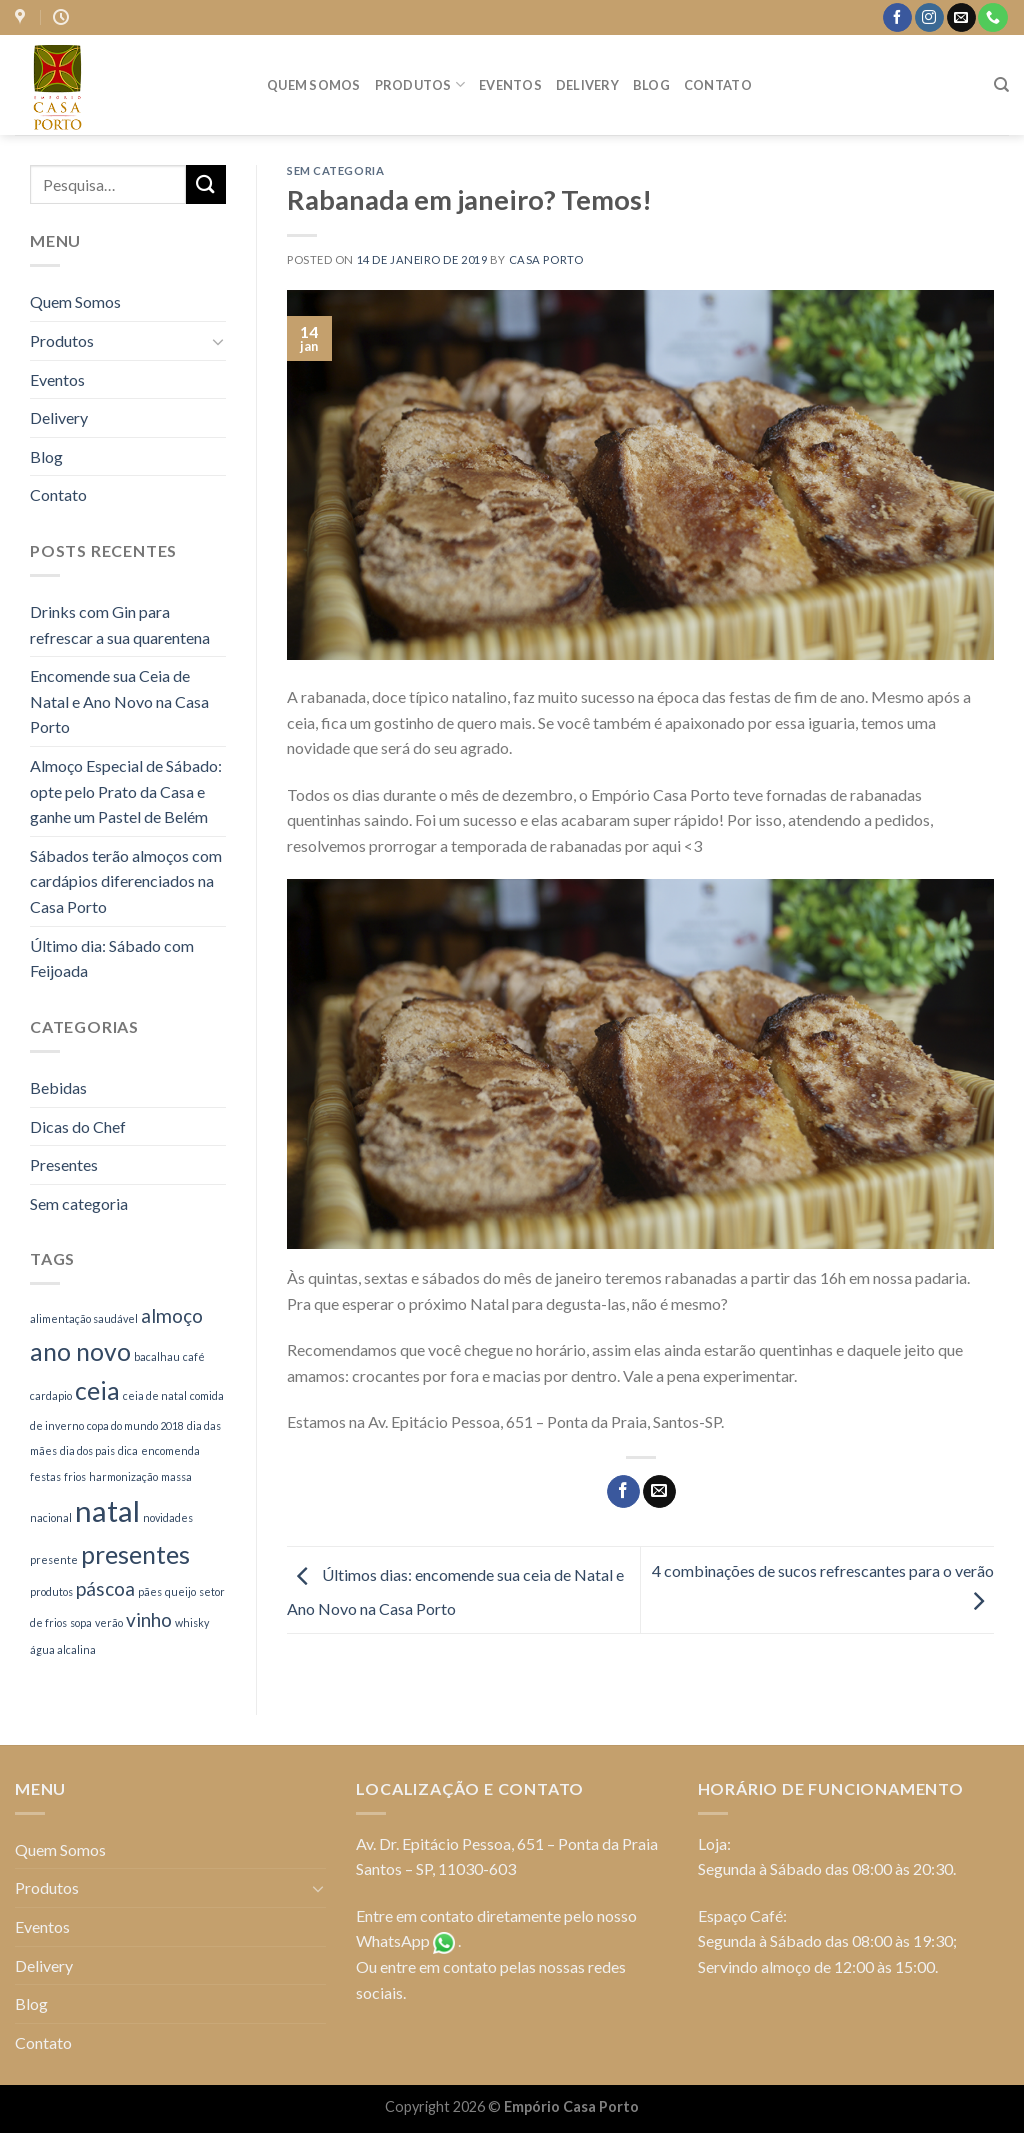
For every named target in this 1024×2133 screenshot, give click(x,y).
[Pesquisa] (1001, 85)
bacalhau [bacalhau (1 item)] (157, 1356)
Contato (718, 85)
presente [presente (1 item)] (54, 1559)
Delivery (587, 85)
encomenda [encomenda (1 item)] (170, 1450)
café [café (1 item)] (194, 1356)
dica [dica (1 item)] (128, 1450)
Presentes (64, 1164)
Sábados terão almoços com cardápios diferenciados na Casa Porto (126, 881)
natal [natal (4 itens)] (107, 1510)
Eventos (510, 85)
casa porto (546, 259)
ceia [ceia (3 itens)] (97, 1390)
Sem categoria (79, 1203)
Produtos (420, 84)
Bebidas (58, 1087)
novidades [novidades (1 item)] (168, 1517)
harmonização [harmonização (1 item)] (123, 1476)
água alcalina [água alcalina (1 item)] (63, 1649)
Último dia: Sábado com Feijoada (112, 958)
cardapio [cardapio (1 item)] (51, 1395)
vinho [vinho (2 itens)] (149, 1619)
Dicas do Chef (78, 1126)
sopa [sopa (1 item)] (81, 1622)
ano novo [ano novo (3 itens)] (80, 1351)
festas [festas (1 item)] (45, 1476)
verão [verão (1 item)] (109, 1622)
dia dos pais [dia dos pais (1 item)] (87, 1450)
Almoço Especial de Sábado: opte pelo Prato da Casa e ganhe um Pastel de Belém (126, 791)
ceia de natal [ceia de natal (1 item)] (155, 1395)
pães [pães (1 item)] (150, 1591)
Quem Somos (314, 85)
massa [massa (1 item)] (176, 1476)
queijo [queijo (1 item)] (180, 1591)
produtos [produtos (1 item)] (51, 1591)
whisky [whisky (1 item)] (192, 1622)
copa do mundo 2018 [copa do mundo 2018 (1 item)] (135, 1425)
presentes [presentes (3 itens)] (135, 1554)
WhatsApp (393, 1940)
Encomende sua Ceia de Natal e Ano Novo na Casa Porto (119, 701)
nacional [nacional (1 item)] (51, 1517)
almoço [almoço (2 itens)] (172, 1315)
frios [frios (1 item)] (75, 1476)
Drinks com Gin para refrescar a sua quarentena (120, 624)
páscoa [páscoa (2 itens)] (105, 1588)
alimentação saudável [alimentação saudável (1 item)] (84, 1318)
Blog (651, 85)
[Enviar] (206, 184)
